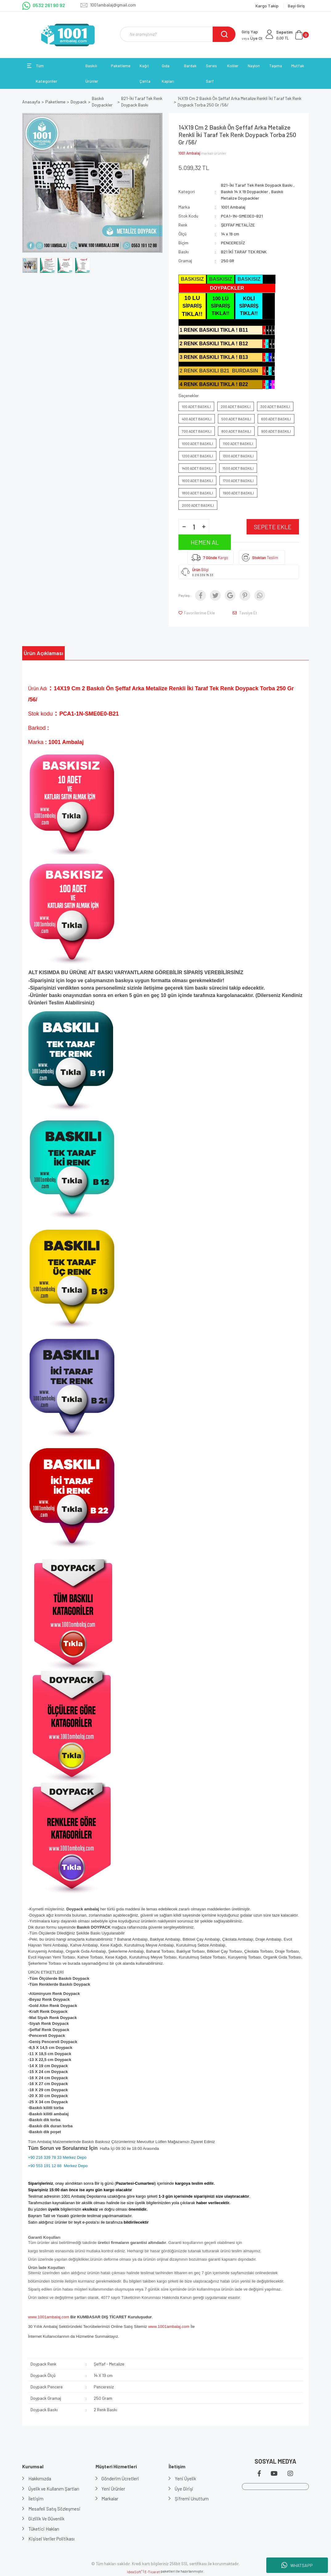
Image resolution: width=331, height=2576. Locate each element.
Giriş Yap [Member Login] (250, 31)
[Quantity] (193, 526)
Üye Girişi (184, 2488)
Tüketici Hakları (43, 2529)
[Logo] (67, 35)
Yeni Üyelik (185, 2478)
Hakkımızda (39, 2478)
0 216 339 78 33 (202, 575)
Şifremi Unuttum (192, 2498)
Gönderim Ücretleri (120, 2478)
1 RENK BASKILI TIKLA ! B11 (214, 330)
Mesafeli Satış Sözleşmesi (54, 2509)
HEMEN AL (205, 542)
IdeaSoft (134, 2571)
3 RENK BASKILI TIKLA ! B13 (214, 357)
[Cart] (292, 35)
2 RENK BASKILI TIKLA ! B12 (214, 343)
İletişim (35, 2498)
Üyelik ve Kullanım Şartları (53, 2488)
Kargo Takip (267, 5)
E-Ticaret (152, 2572)
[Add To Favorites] (197, 612)
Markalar (110, 2498)
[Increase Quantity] (203, 526)
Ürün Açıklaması (43, 653)
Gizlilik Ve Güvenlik (46, 2518)
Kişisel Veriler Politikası (51, 2538)
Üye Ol (252, 38)
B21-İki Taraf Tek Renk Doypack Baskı (256, 185)
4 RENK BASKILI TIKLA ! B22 (214, 384)
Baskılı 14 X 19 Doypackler (244, 191)
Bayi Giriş (296, 5)
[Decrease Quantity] (184, 526)
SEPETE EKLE (273, 526)
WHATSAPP (297, 2565)
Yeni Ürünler (113, 2488)
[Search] (178, 34)
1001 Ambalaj (189, 153)
